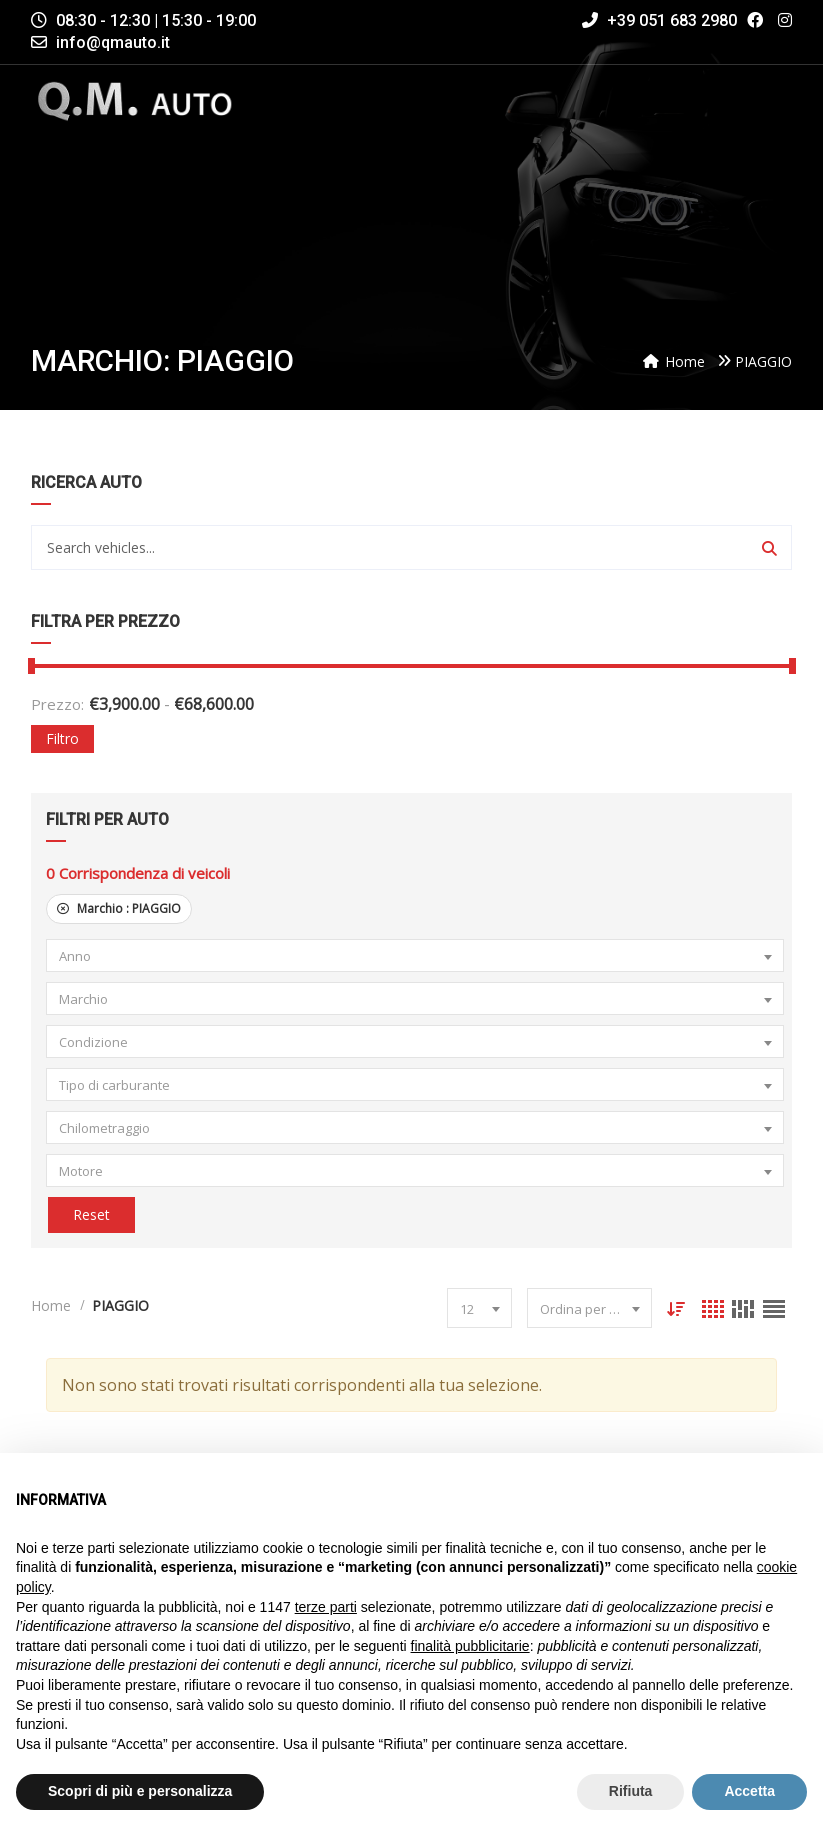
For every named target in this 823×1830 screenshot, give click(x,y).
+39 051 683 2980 (659, 20)
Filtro (62, 738)
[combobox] (414, 955)
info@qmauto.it (113, 42)
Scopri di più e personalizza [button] (140, 1791)
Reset (89, 1214)
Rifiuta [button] (631, 1791)
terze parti (326, 1607)
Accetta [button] (749, 1791)
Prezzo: (57, 704)
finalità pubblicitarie (470, 1646)
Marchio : (119, 908)
